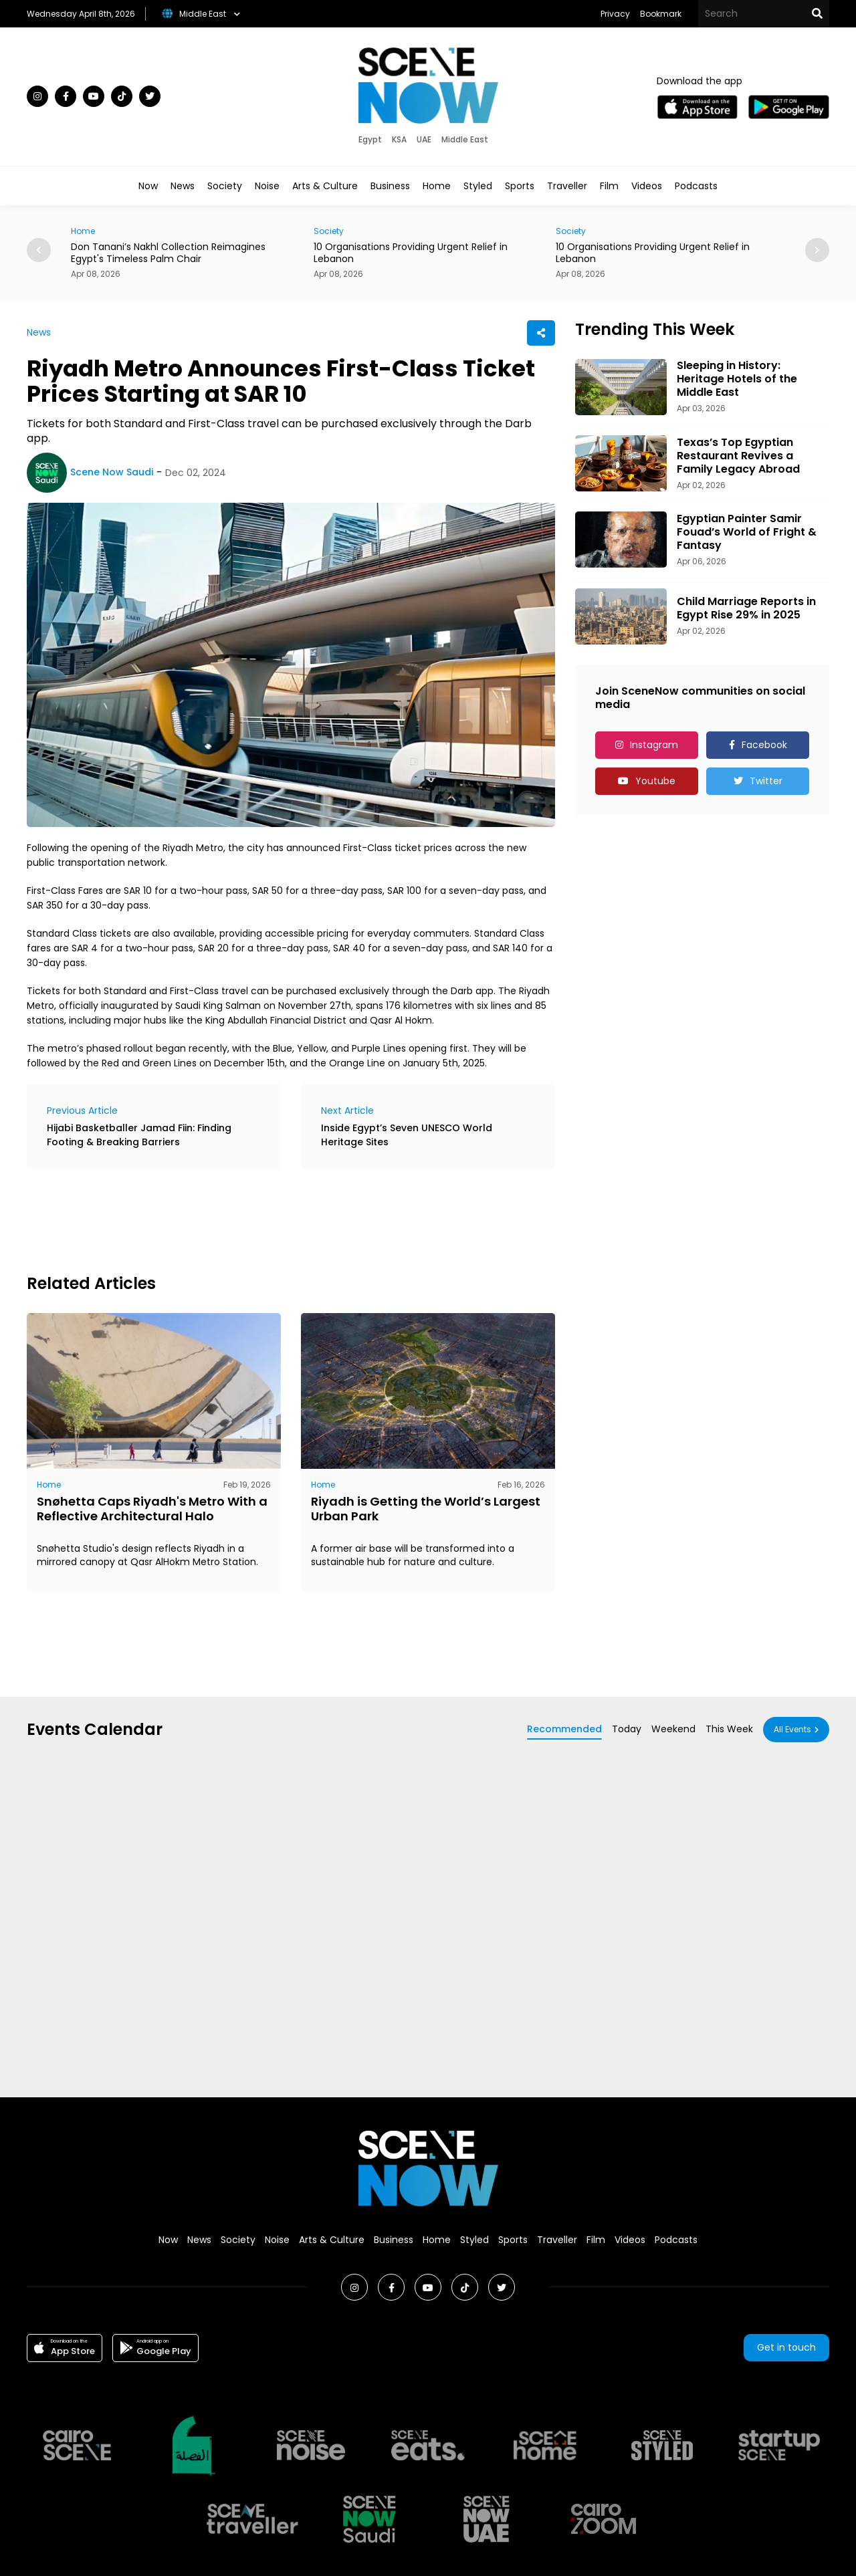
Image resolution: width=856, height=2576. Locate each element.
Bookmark (660, 13)
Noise (267, 186)
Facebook (764, 744)
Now (148, 186)
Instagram (654, 744)
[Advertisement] (270, 1219)
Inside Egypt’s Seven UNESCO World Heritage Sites (406, 1135)
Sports (519, 186)
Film (609, 186)
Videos (646, 186)
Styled (477, 186)
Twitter (766, 781)
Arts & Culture (325, 186)
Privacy (615, 13)
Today (626, 1729)
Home (437, 186)
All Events (792, 1729)
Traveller (567, 186)
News (183, 186)
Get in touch (786, 2347)
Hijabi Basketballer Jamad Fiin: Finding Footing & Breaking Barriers (139, 1135)
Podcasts (696, 186)
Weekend (673, 1729)
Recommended (564, 1729)
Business (390, 186)
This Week (729, 1729)
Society (224, 186)
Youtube (655, 781)
